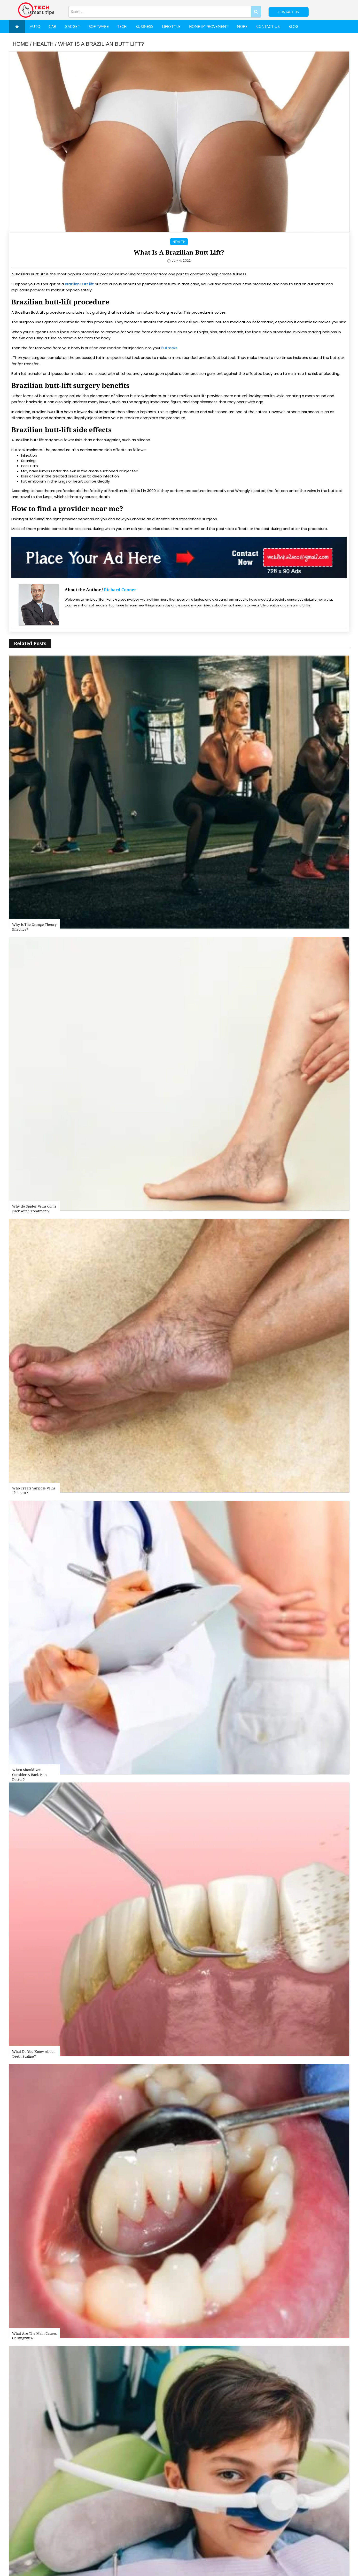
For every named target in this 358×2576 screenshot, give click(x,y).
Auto (35, 26)
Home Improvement (208, 26)
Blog (293, 26)
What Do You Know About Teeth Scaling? (33, 2054)
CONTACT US (288, 12)
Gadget (72, 26)
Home (21, 44)
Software (99, 26)
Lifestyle (171, 26)
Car (52, 26)
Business (144, 26)
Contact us (268, 26)
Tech (122, 26)
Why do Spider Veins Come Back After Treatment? (34, 1208)
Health (43, 44)
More (242, 26)
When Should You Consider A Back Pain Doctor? (29, 1775)
